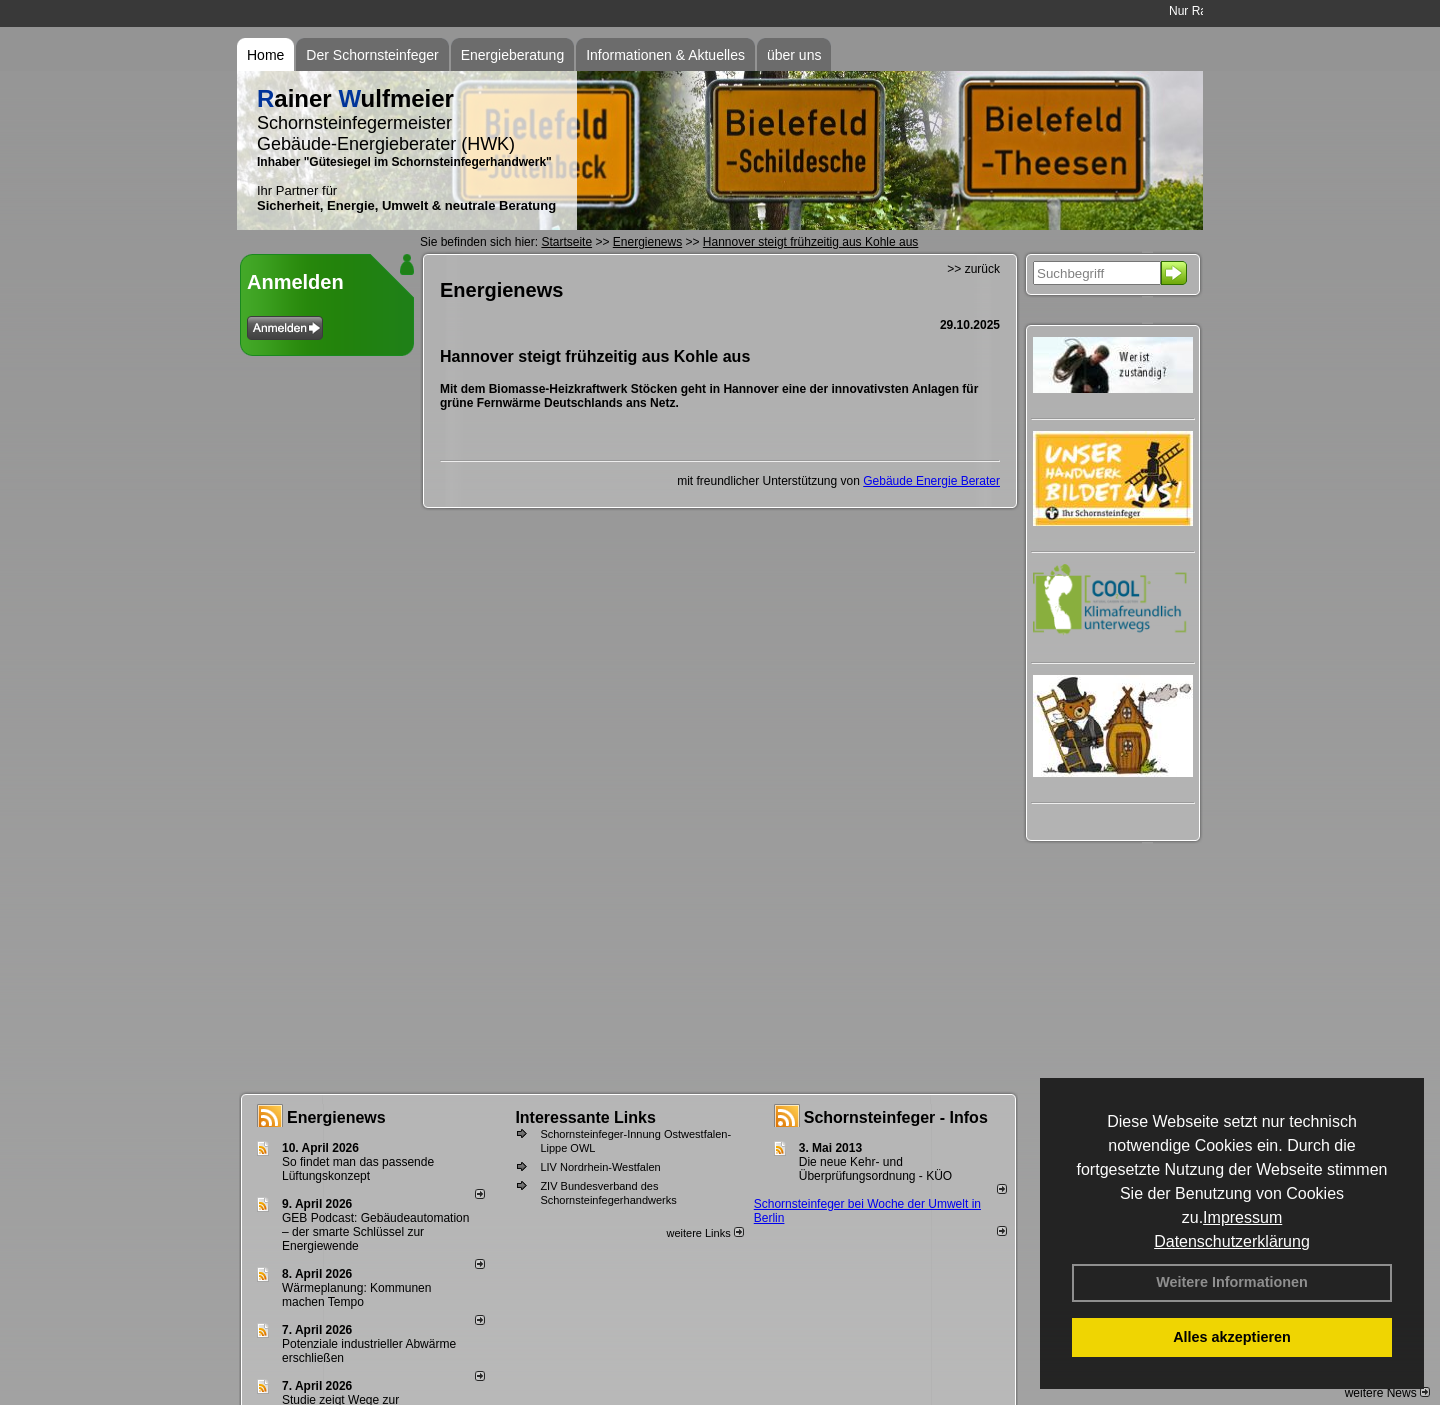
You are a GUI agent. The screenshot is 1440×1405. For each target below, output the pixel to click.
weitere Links (704, 1233)
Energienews (336, 1117)
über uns (794, 55)
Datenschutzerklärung (1232, 1241)
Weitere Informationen (1232, 1282)
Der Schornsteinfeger (372, 55)
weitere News (1387, 1393)
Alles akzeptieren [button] (1232, 1337)
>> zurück (973, 269)
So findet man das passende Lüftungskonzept (358, 1169)
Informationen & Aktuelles (665, 55)
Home (265, 55)
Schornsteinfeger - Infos (896, 1117)
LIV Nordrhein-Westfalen (600, 1167)
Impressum (1242, 1217)
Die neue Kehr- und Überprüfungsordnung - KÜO (875, 1169)
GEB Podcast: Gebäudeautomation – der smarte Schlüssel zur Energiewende (375, 1232)
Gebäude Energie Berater (931, 481)
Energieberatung (513, 55)
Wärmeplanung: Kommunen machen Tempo (356, 1295)
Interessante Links (585, 1117)
